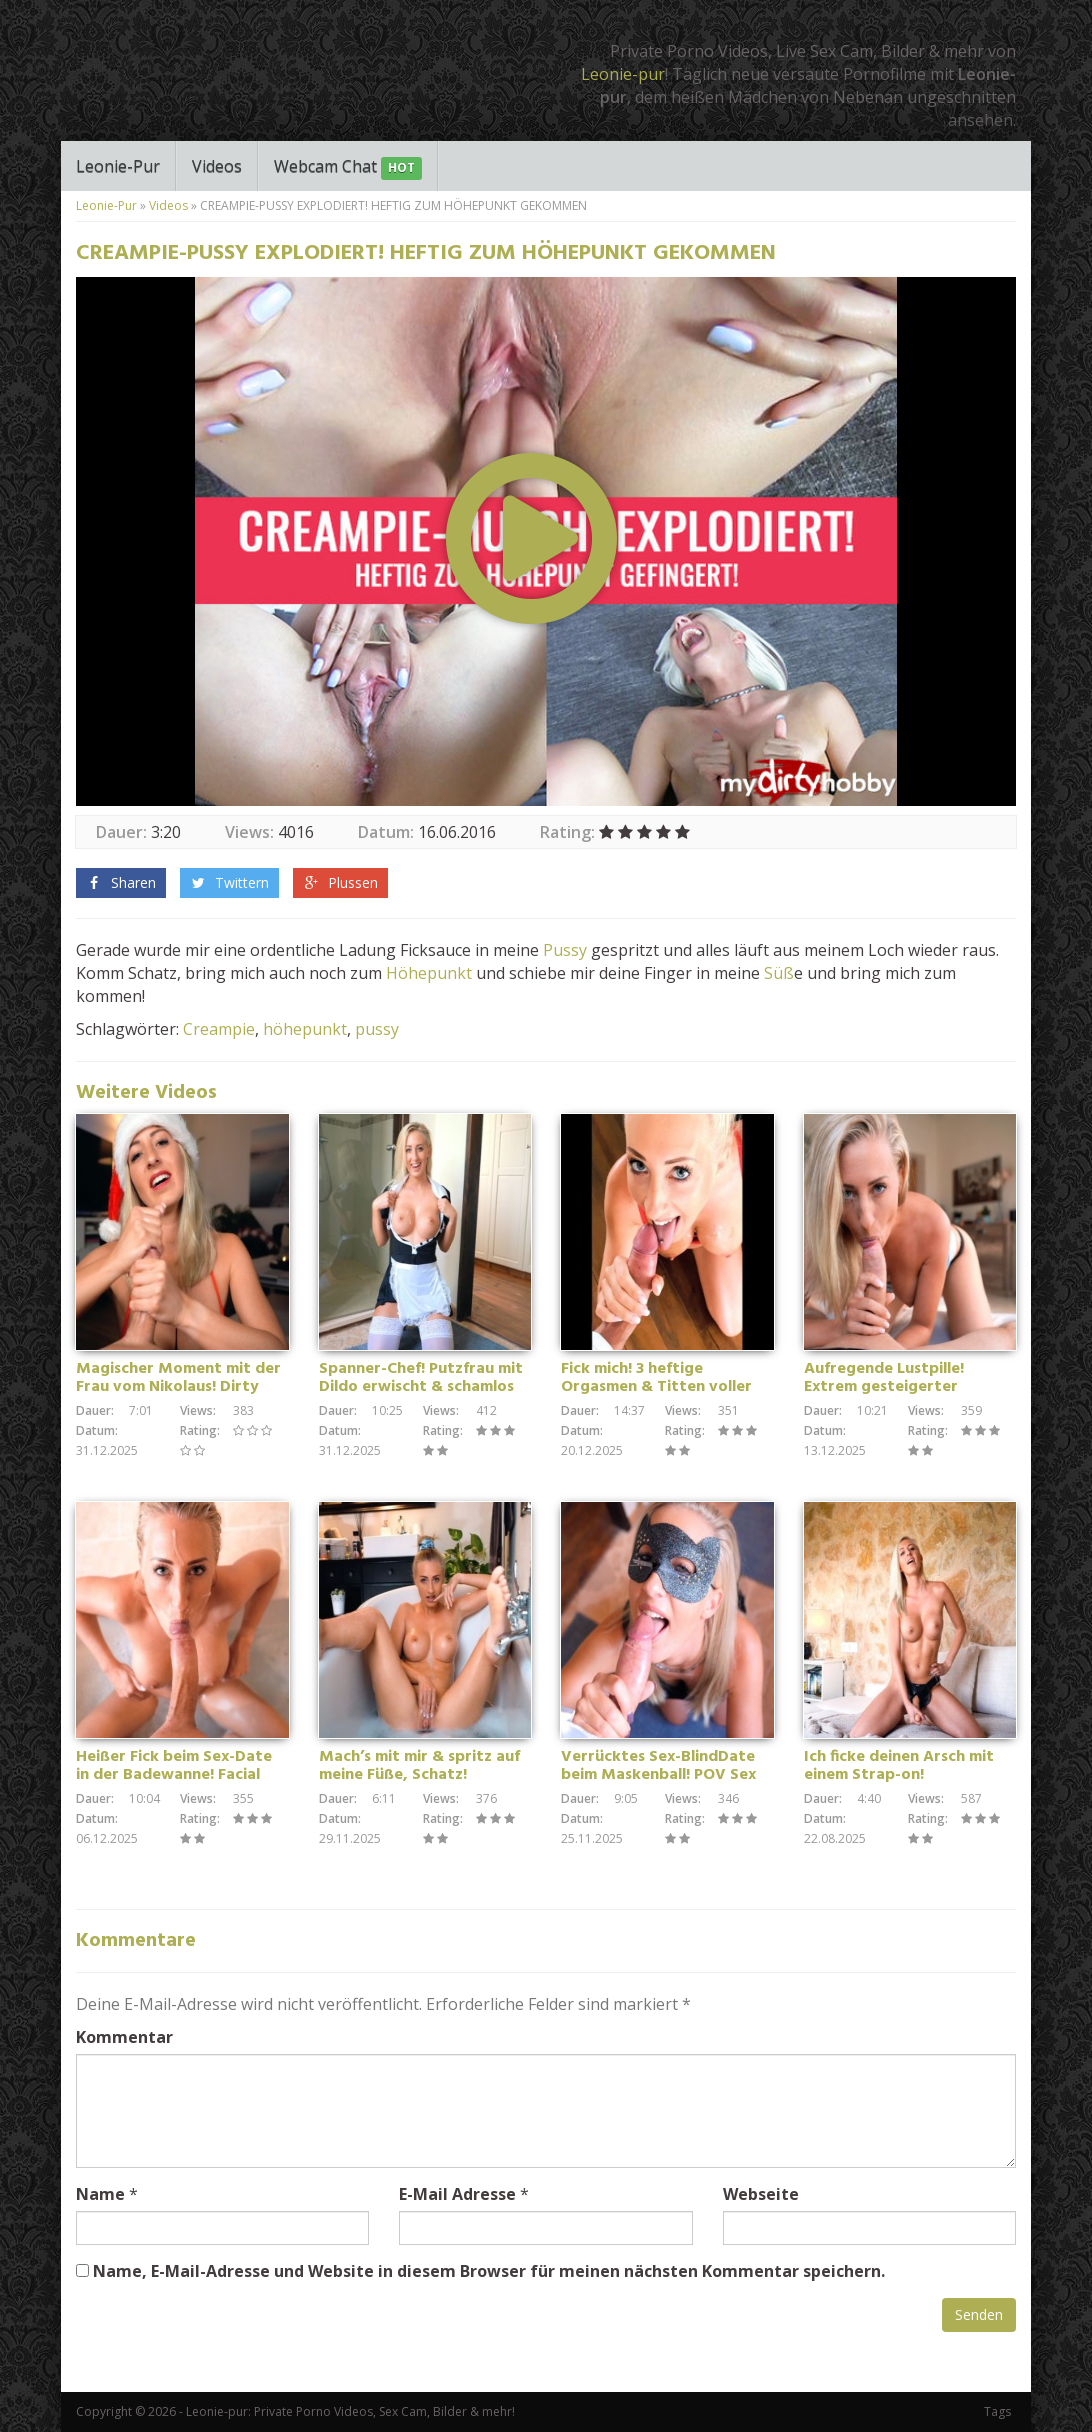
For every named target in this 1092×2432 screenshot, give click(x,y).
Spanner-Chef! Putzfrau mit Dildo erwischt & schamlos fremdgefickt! (421, 1387)
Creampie (219, 1029)
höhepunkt (305, 1029)
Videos (217, 166)
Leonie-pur (623, 74)
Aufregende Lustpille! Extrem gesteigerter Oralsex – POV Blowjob (889, 1387)
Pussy (565, 950)
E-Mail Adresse (457, 2194)
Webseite (761, 2194)
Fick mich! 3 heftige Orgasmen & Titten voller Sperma (656, 1387)
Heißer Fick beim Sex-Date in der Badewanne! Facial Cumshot (174, 1775)
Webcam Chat (348, 167)
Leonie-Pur (118, 166)
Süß (779, 973)
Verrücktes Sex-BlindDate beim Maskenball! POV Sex (658, 1766)
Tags (997, 2411)
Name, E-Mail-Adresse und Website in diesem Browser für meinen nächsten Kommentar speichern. (489, 2271)
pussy (377, 1029)
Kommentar (124, 2037)
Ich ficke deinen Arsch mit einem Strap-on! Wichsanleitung (899, 1775)
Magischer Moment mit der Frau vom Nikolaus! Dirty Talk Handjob (178, 1387)
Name (100, 2194)
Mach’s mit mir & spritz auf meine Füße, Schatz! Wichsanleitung (419, 1775)
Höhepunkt (429, 973)
